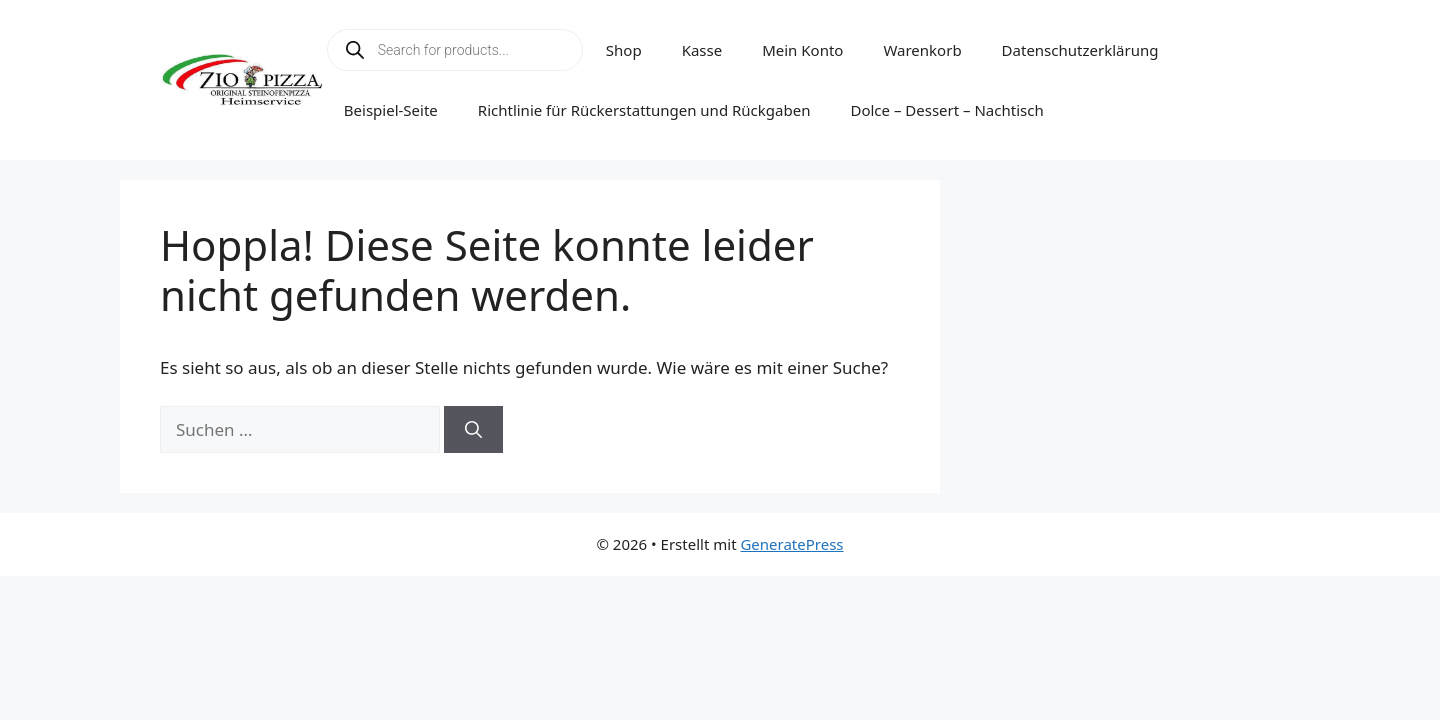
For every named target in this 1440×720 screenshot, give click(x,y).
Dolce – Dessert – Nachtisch (946, 110)
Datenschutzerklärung (1080, 50)
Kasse (702, 50)
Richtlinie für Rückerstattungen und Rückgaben (644, 110)
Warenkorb (922, 50)
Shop (624, 50)
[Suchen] (473, 430)
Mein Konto (802, 50)
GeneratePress (791, 544)
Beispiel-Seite (391, 110)
